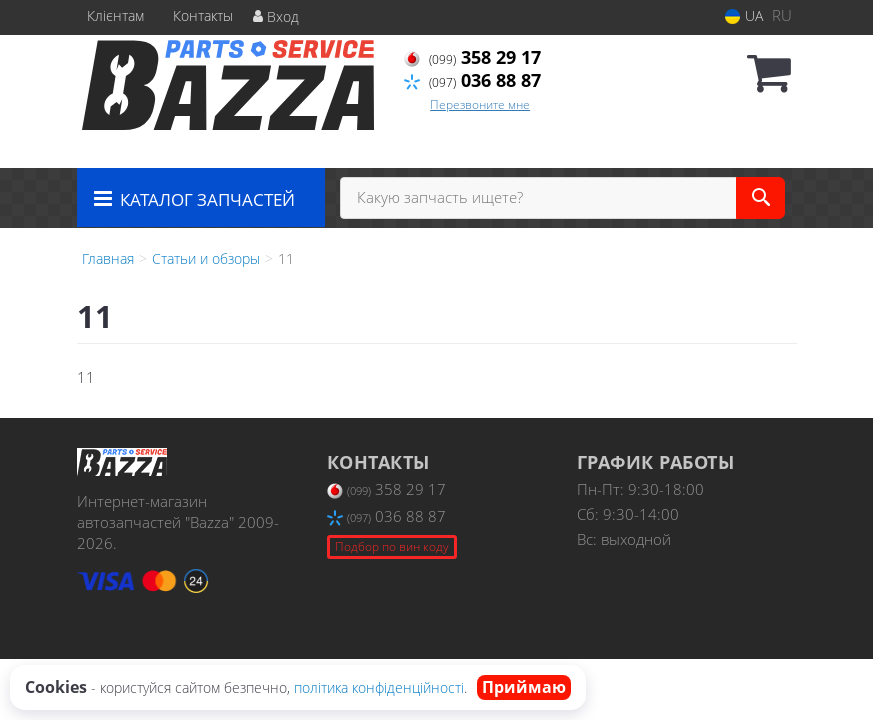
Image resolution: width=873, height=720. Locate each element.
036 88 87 (472, 80)
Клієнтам (115, 15)
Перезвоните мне (480, 104)
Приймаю (524, 687)
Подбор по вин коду (392, 546)
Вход (276, 16)
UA (744, 15)
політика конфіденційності (379, 687)
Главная (108, 258)
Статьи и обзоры (206, 258)
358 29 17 (472, 57)
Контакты (203, 15)
